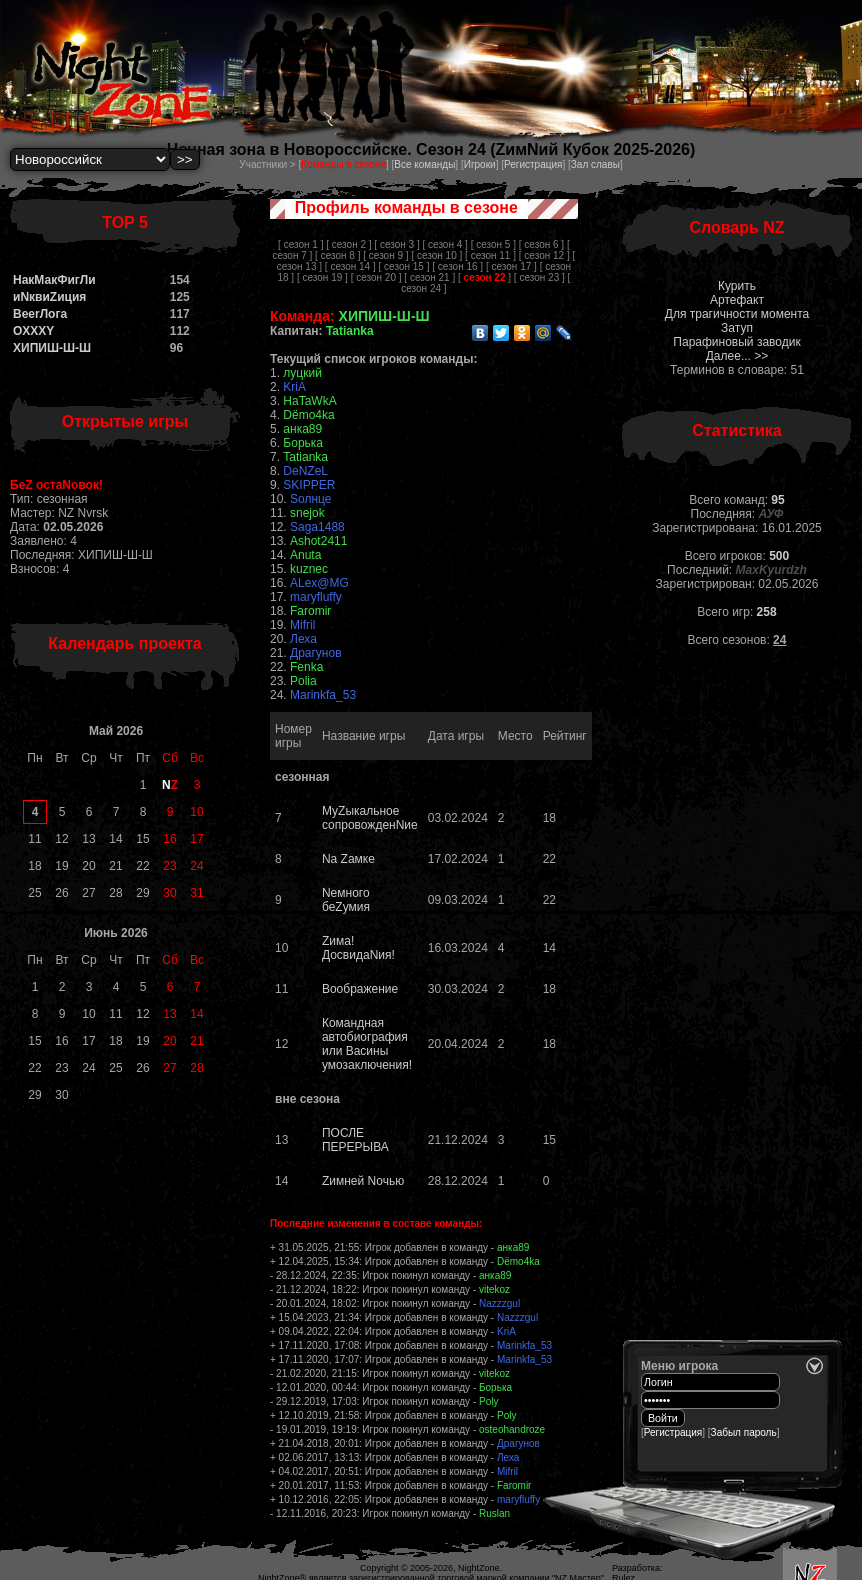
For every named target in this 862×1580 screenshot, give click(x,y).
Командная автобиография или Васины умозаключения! (367, 1044)
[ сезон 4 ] (445, 244)
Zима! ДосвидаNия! (358, 948)
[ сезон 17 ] (511, 266)
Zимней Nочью (363, 1181)
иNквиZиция (49, 297)
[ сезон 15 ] (404, 266)
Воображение (360, 989)
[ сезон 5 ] (493, 244)
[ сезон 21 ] (429, 277)
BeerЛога (40, 314)
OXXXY (33, 331)
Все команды (424, 164)
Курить (737, 286)
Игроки (480, 164)
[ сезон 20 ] (376, 277)
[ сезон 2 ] (348, 244)
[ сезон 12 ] (544, 255)
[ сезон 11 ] (490, 255)
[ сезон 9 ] (385, 255)
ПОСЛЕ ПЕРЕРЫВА (355, 1140)
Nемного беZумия (346, 900)
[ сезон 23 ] (539, 277)
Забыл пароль (744, 1432)
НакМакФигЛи (54, 280)
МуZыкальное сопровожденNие (370, 818)
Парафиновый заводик (736, 342)
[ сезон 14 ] (350, 266)
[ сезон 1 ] (300, 244)
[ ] (484, 277)
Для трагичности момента (737, 314)
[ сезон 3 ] (396, 244)
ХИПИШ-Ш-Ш (52, 348)
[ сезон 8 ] (337, 255)
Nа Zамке (348, 859)
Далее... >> (737, 356)
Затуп (737, 328)
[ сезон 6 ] (541, 244)
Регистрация (533, 164)
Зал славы (595, 164)
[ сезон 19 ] (322, 277)
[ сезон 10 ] (436, 255)
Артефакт (737, 300)
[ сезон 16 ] (457, 266)
